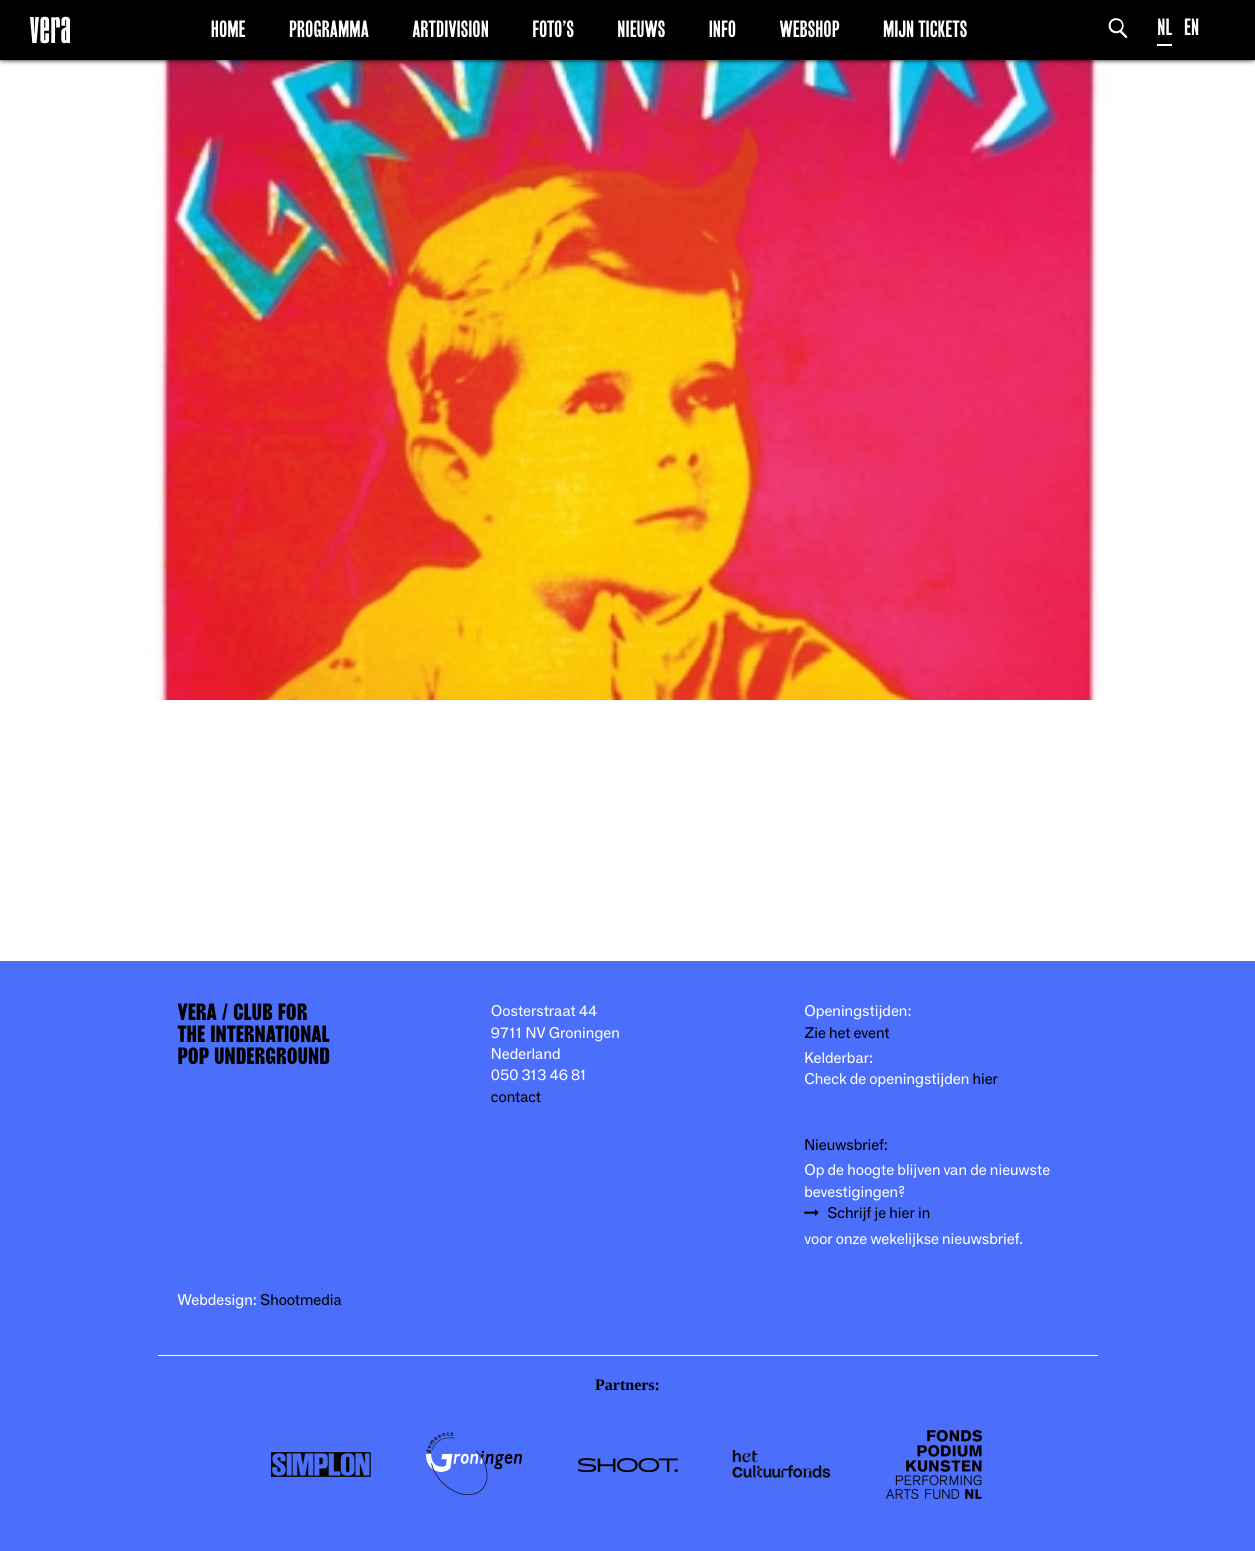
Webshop (809, 29)
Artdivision (450, 29)
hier (984, 1079)
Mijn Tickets (925, 29)
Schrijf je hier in (878, 1213)
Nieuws (641, 29)
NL (1164, 27)
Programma (329, 29)
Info (722, 29)
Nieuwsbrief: (846, 1145)
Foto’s (553, 29)
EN (1191, 27)
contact (516, 1097)
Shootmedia (301, 1300)
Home (228, 29)
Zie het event (846, 1033)
